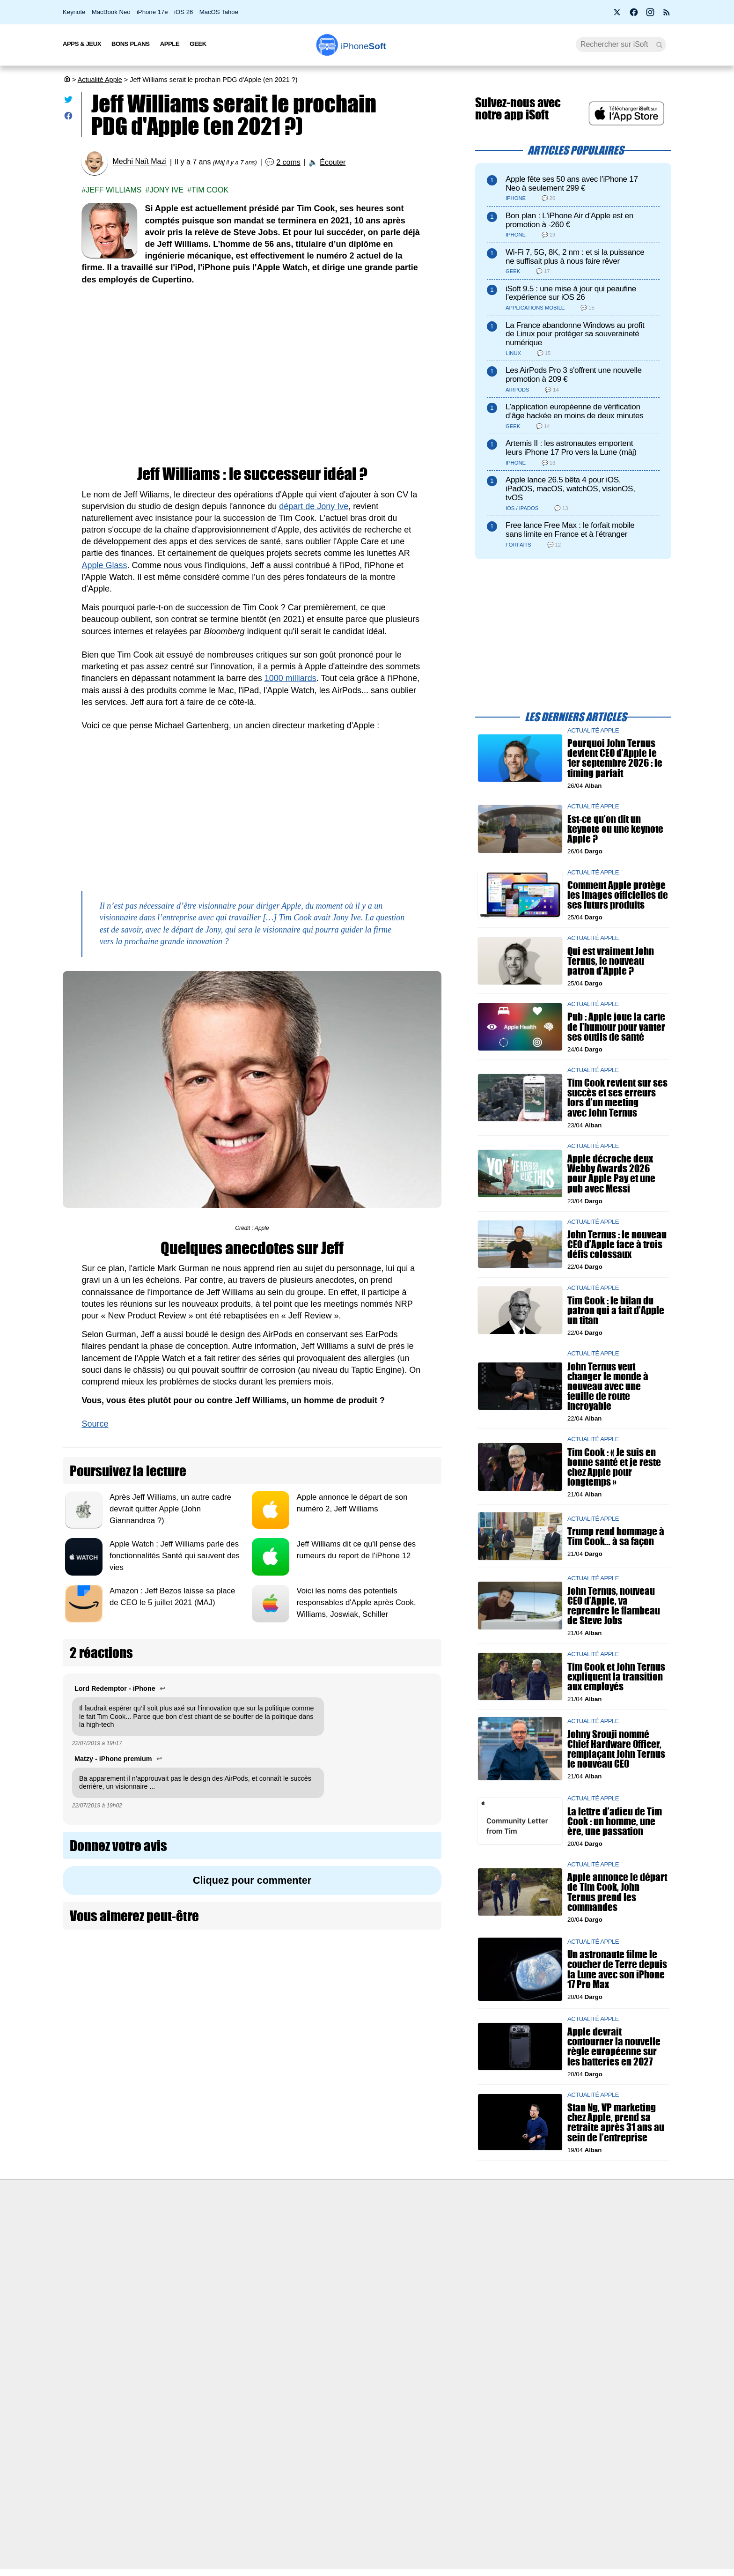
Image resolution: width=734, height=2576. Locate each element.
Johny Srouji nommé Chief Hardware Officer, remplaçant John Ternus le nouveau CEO (616, 1749)
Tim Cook (209, 190)
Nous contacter (321, 2228)
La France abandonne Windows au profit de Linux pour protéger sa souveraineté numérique (575, 334)
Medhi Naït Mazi (139, 162)
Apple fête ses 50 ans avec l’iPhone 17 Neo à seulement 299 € (572, 183)
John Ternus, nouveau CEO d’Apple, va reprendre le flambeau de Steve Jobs (613, 1605)
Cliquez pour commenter (252, 1880)
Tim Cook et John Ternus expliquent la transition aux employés (616, 1676)
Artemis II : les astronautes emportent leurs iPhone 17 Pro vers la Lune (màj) (571, 448)
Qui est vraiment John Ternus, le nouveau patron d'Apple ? (610, 960)
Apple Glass (104, 565)
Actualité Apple (100, 79)
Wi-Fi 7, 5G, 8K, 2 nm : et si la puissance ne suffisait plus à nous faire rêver (575, 257)
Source (94, 1424)
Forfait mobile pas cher (332, 2246)
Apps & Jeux (82, 43)
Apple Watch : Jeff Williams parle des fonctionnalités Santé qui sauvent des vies (175, 1556)
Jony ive (166, 190)
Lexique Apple (319, 2280)
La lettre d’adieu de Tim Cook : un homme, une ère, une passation (614, 1821)
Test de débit (317, 2263)
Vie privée (166, 2280)
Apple (170, 43)
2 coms (288, 162)
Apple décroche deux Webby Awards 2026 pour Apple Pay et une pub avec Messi (611, 1173)
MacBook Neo (111, 11)
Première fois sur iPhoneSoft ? (196, 2228)
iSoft (157, 2246)
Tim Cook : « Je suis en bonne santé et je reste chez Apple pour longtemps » (614, 1467)
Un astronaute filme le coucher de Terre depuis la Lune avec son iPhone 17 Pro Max (617, 1969)
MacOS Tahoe (218, 11)
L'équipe (163, 2263)
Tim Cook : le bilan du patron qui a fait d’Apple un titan (615, 1310)
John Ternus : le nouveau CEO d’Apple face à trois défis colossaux (617, 1244)
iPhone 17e (152, 11)
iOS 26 (183, 11)
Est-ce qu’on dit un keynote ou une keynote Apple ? (615, 829)
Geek (198, 43)
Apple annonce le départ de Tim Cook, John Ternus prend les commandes (617, 1892)
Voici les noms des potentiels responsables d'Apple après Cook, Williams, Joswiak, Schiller (356, 1602)
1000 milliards (290, 678)
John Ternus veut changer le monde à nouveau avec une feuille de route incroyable (607, 1386)
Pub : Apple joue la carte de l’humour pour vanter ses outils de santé (616, 1026)
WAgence (460, 2246)
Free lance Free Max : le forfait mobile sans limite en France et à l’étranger (570, 530)
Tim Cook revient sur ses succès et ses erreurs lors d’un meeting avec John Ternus (617, 1098)
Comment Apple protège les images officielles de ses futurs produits (617, 895)
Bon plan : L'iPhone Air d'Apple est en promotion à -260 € (569, 220)
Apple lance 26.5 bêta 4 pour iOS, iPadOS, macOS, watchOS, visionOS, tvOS (570, 488)
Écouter (332, 162)
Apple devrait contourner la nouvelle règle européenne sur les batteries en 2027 (614, 2046)
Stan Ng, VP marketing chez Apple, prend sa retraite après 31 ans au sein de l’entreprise (615, 2122)
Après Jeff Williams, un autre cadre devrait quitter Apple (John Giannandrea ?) (170, 1509)
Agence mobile (468, 2228)
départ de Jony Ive (313, 506)
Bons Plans (130, 43)
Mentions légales (176, 2315)
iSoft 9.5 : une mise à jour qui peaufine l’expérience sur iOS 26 (571, 293)
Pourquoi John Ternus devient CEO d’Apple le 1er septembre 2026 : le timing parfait (614, 758)
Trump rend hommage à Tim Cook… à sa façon (615, 1536)
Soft (363, 46)
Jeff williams (113, 190)
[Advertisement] (252, 365)
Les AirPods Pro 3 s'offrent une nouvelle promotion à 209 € (574, 375)
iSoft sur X (461, 2263)
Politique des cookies (182, 2298)
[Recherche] (621, 44)
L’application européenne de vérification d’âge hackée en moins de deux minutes (574, 411)
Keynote (74, 11)
